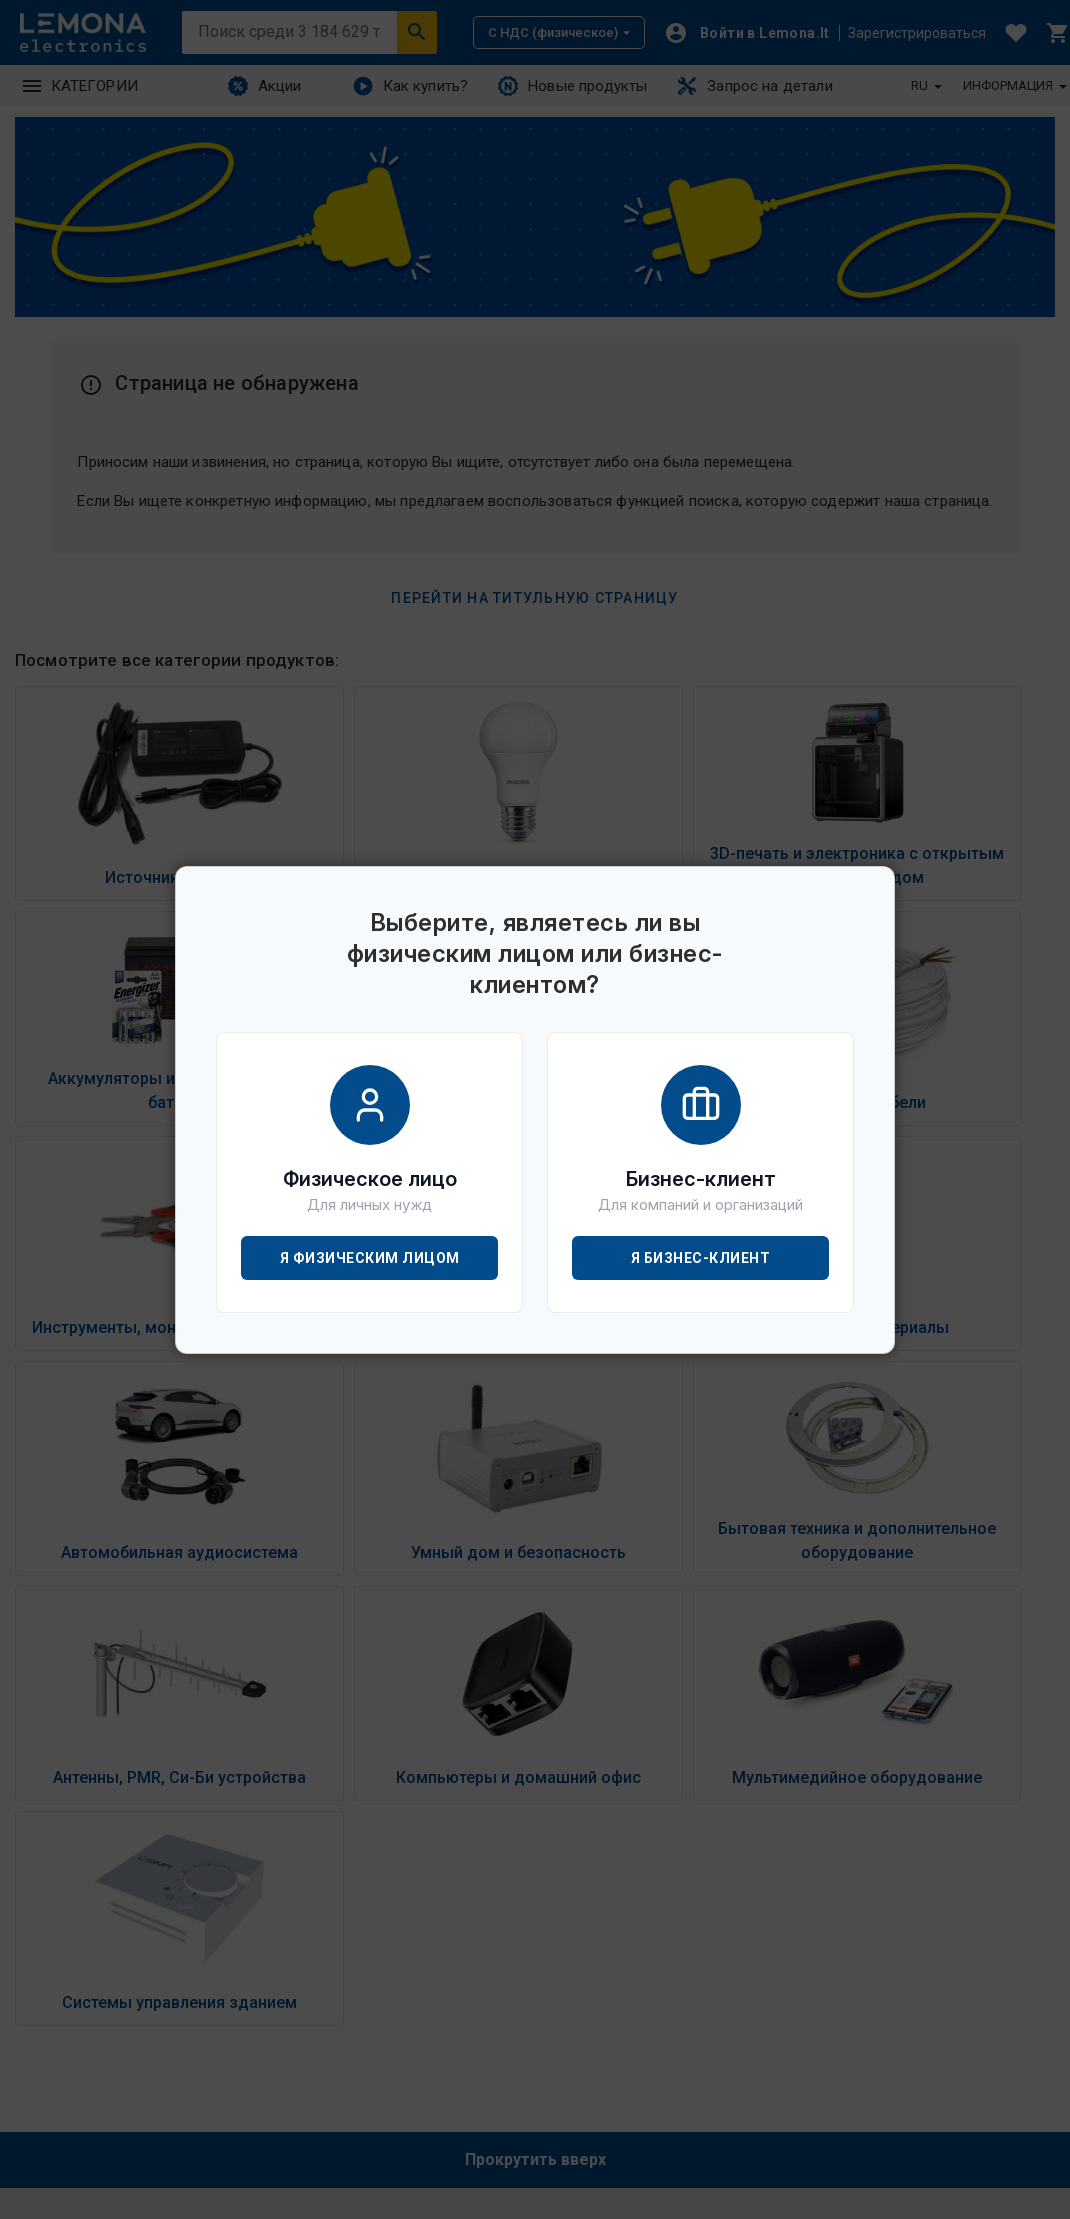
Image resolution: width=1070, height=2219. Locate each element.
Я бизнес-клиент (701, 1258)
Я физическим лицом (370, 1258)
